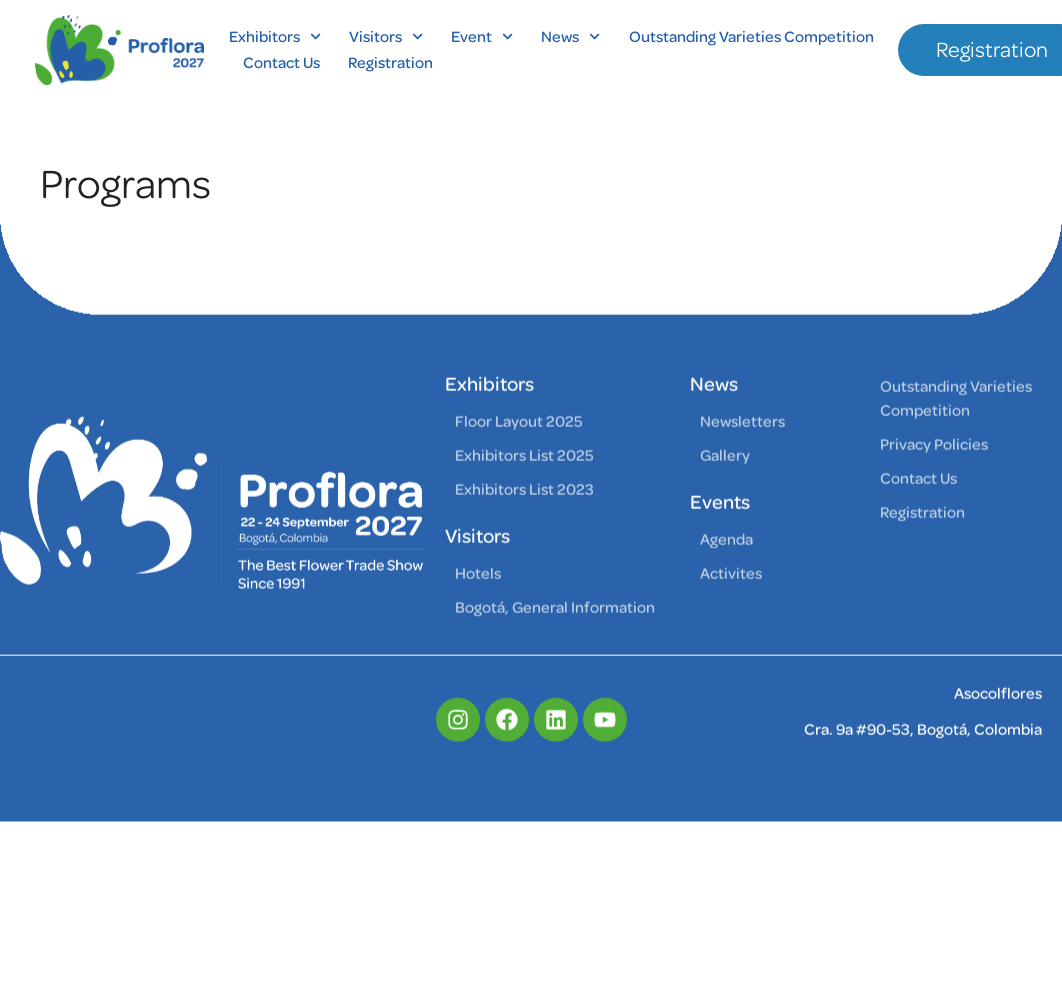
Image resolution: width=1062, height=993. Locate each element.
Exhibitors (275, 37)
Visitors (386, 37)
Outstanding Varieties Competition (751, 37)
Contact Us (281, 63)
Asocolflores (998, 721)
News (570, 37)
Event (482, 37)
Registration (390, 63)
